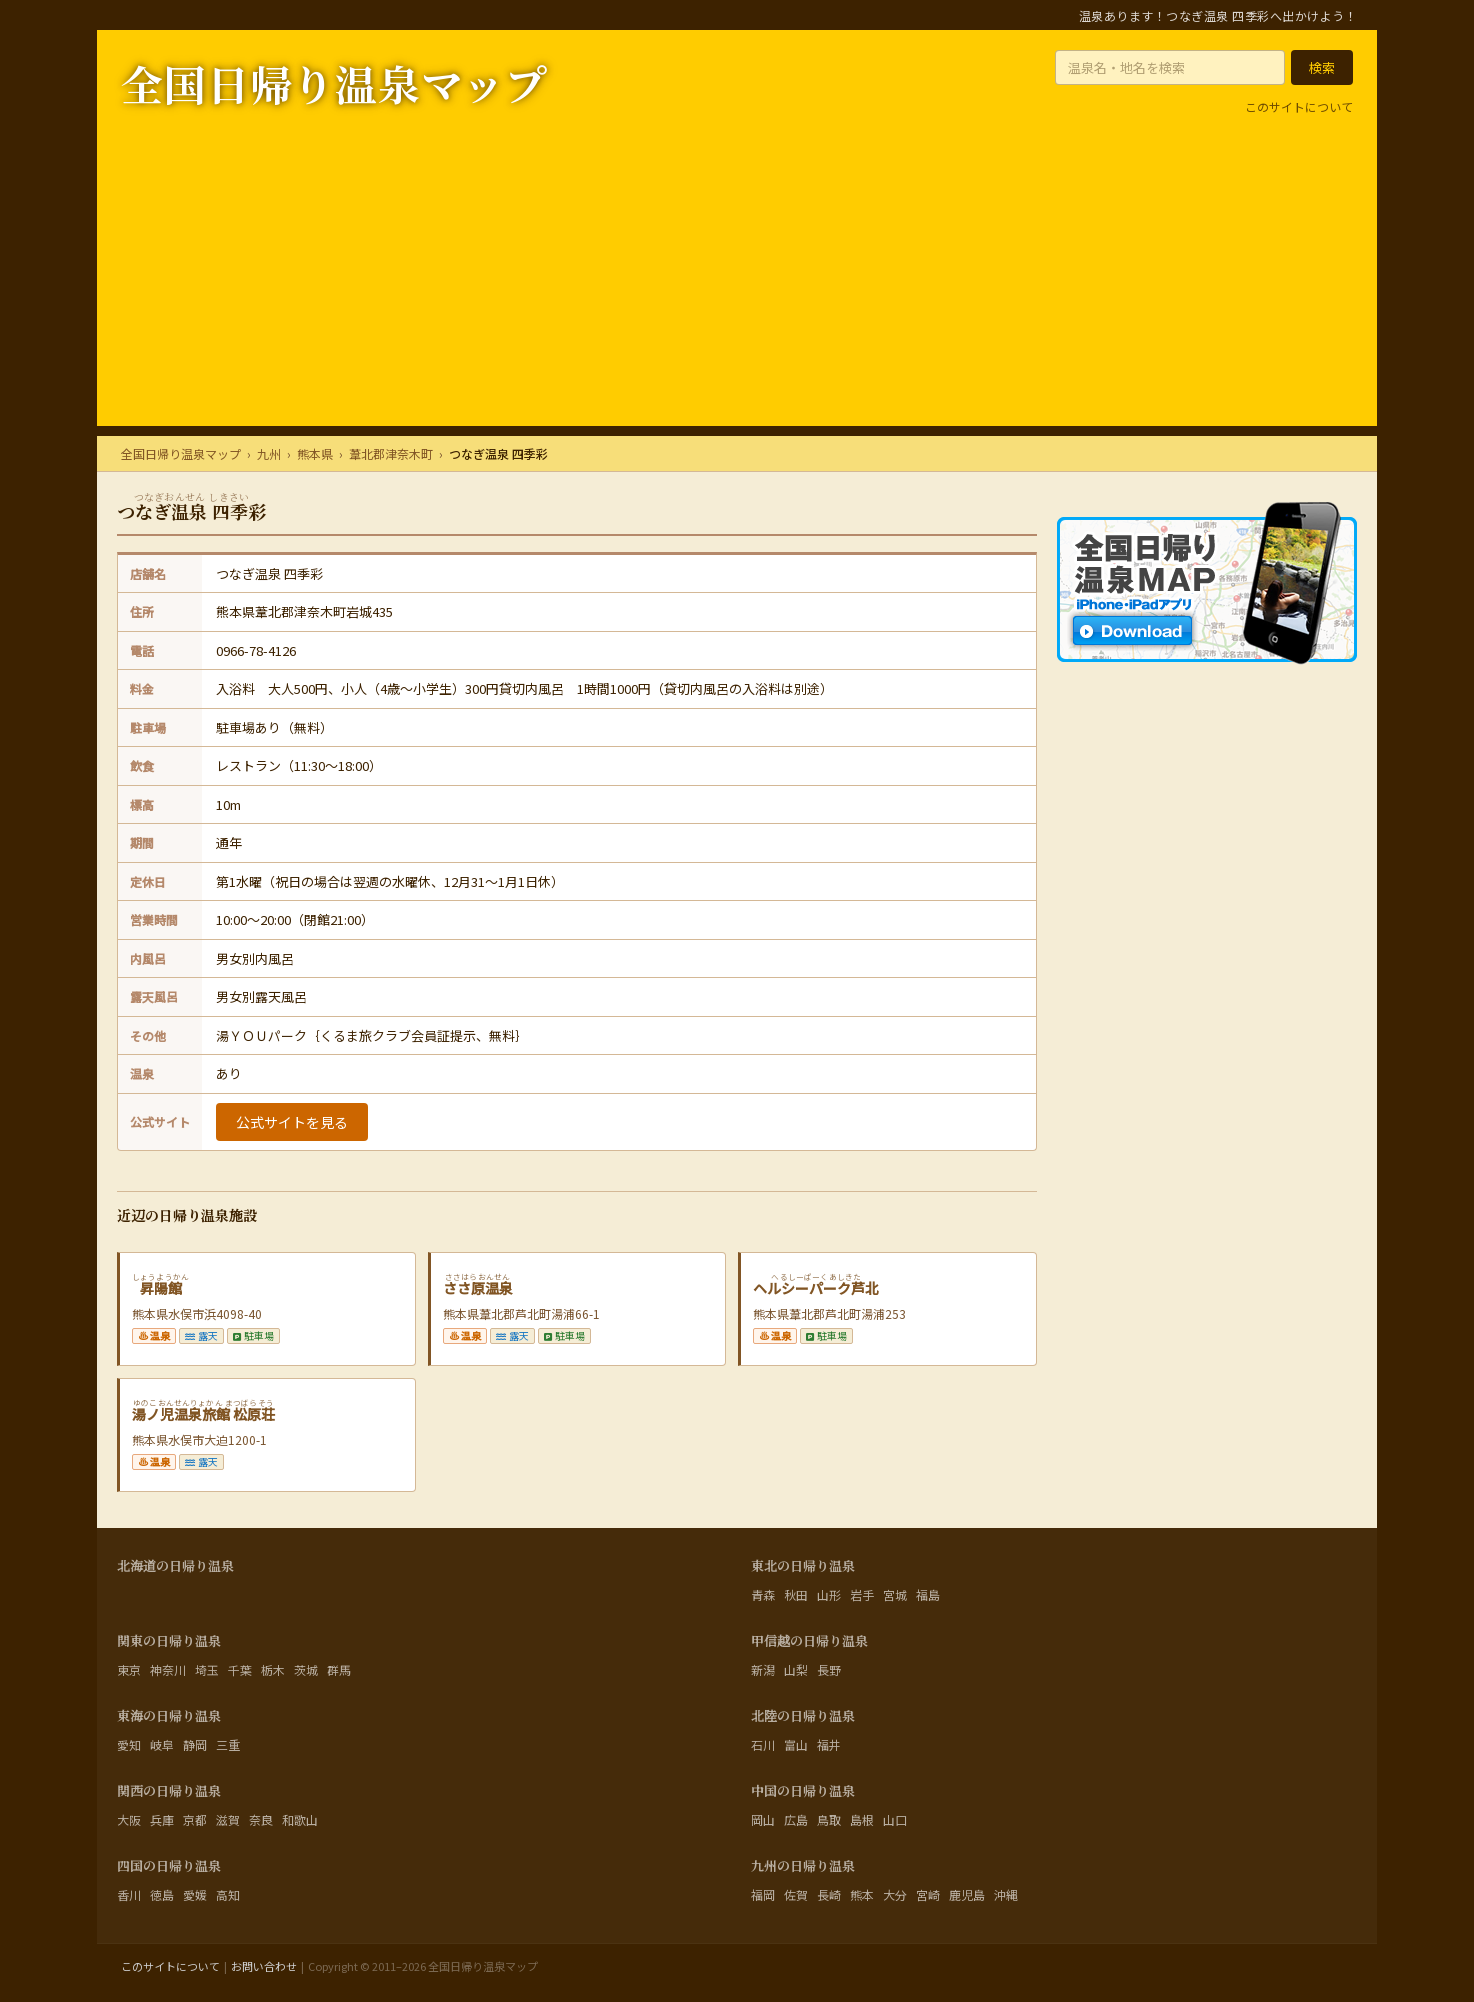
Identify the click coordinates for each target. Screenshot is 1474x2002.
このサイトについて (1299, 106)
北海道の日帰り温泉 (175, 1565)
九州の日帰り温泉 (803, 1865)
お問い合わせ (264, 1966)
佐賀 (796, 1894)
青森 (763, 1594)
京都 (195, 1819)
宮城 (895, 1594)
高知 (228, 1894)
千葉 (240, 1669)
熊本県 (315, 453)
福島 (928, 1594)
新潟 (763, 1669)
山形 (829, 1594)
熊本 (862, 1894)
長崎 (829, 1894)
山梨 (796, 1669)
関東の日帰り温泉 (169, 1640)
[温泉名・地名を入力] (1170, 67)
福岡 (763, 1894)
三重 (228, 1744)
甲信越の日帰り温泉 (809, 1640)
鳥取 (829, 1819)
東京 (129, 1669)
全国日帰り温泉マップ (334, 83)
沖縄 (1006, 1894)
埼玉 (207, 1669)
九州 (269, 453)
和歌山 (300, 1819)
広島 (796, 1819)
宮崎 (928, 1894)
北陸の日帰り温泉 (803, 1715)
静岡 (195, 1744)
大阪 (129, 1819)
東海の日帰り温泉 (169, 1715)
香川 (129, 1894)
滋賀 (228, 1819)
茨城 (306, 1669)
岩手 (862, 1594)
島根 (862, 1819)
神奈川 (168, 1669)
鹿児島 (967, 1894)
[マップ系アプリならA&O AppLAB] (1207, 733)
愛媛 (195, 1894)
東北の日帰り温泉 (803, 1565)
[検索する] (1322, 67)
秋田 (796, 1594)
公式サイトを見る (292, 1122)
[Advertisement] (737, 286)
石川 (763, 1744)
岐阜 (162, 1744)
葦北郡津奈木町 (391, 453)
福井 (829, 1744)
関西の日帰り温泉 (169, 1790)
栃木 (273, 1669)
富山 (796, 1744)
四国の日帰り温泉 (169, 1865)
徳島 (162, 1894)
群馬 (339, 1669)
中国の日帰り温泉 (803, 1790)
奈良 (261, 1819)
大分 (895, 1894)
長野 (829, 1669)
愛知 (129, 1744)
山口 (895, 1819)
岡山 (763, 1819)
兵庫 (162, 1819)
